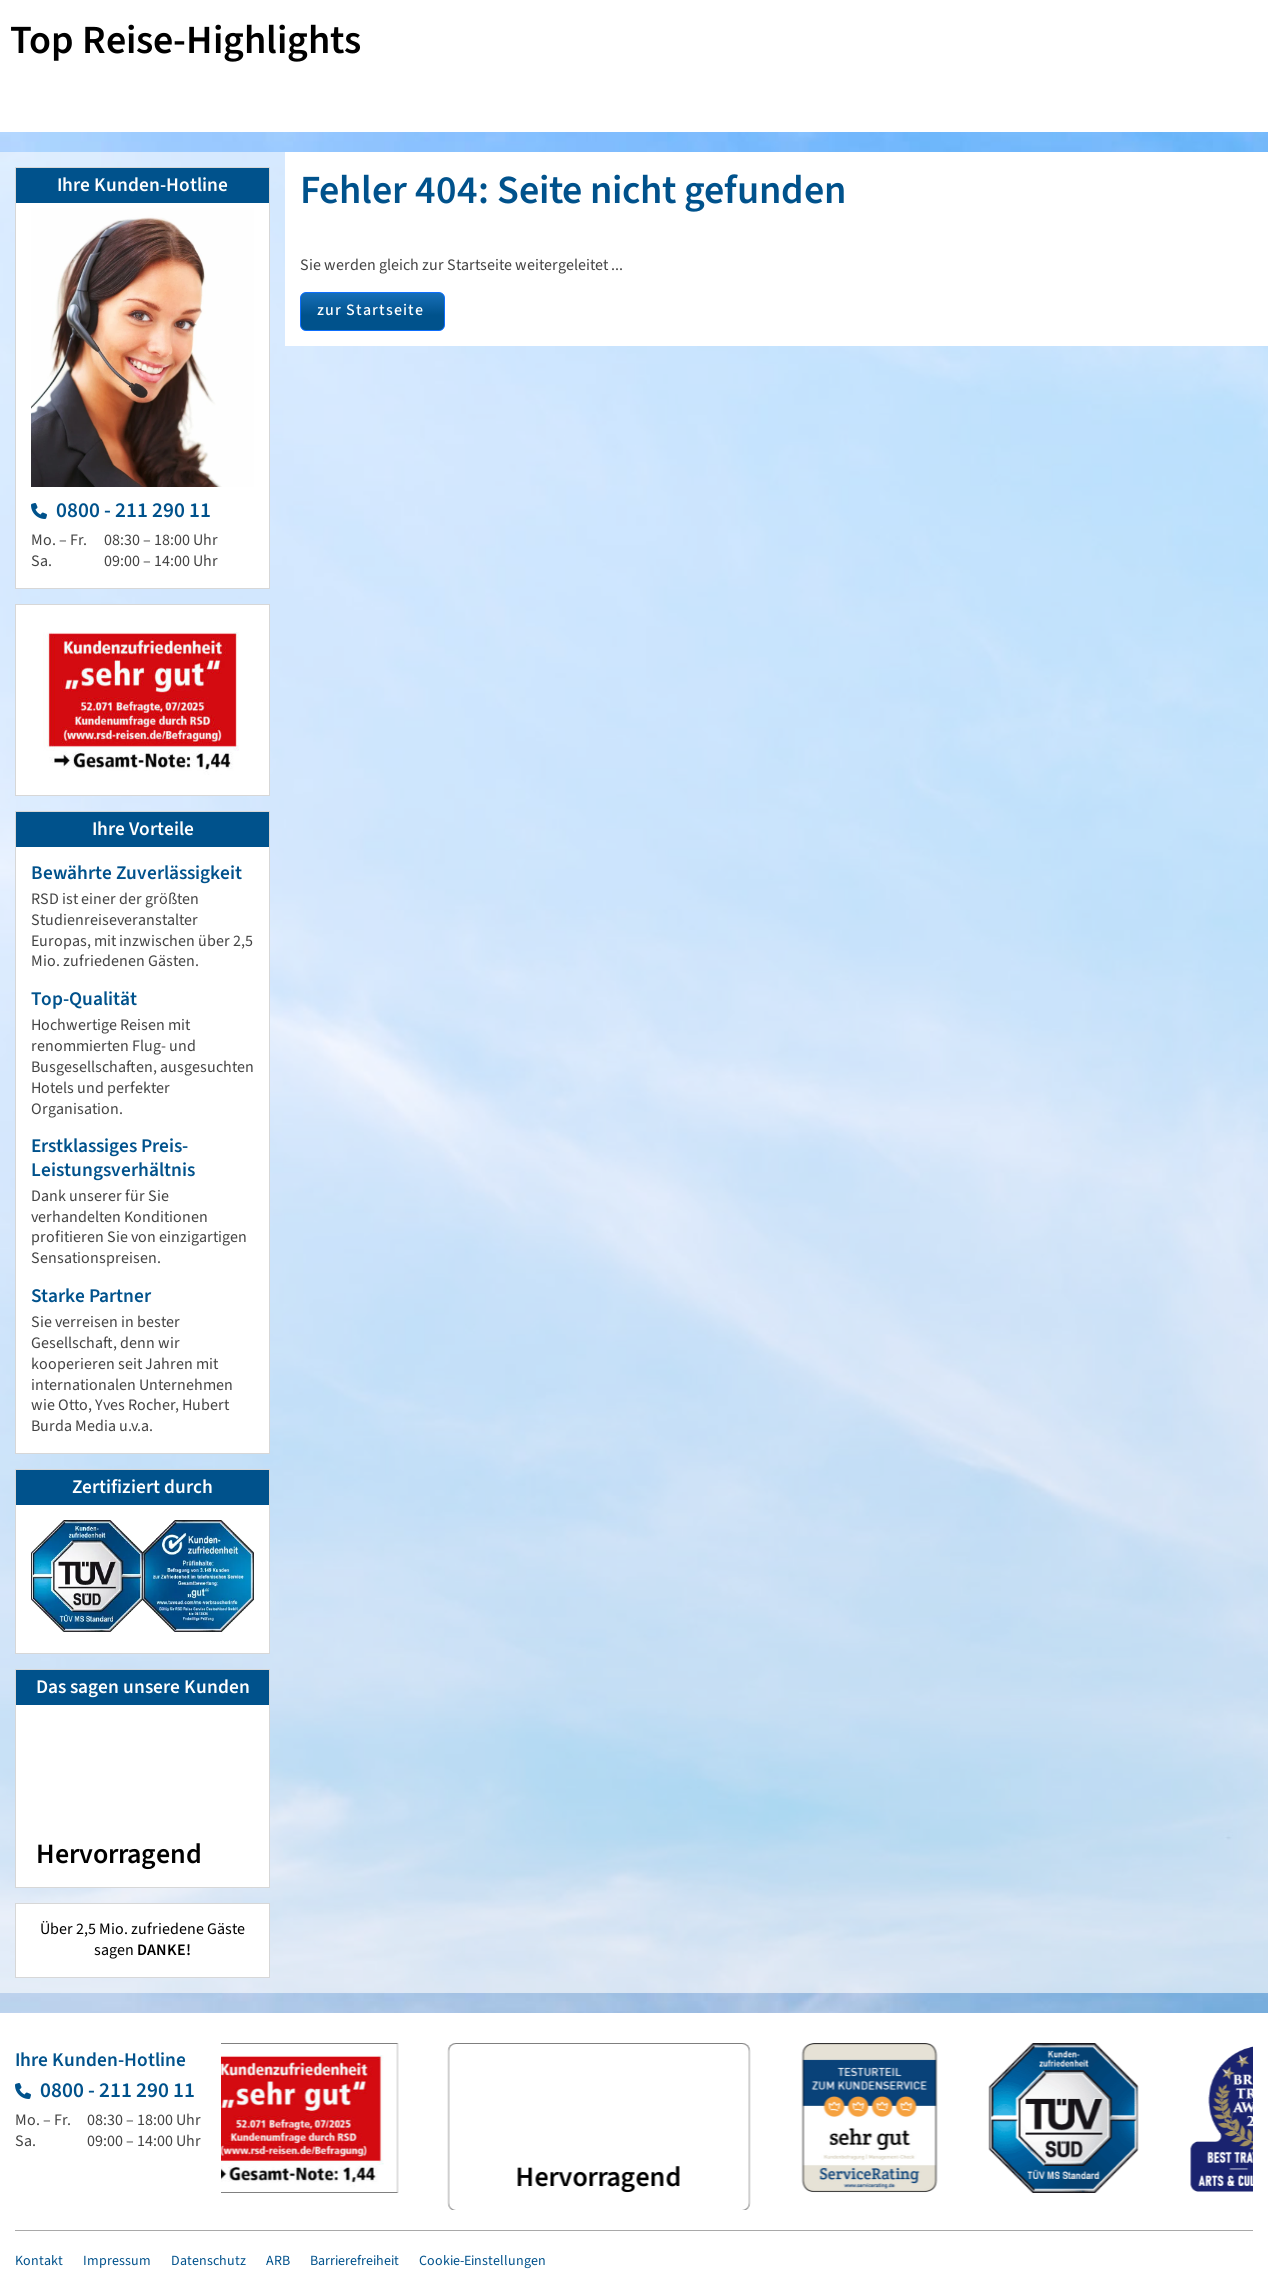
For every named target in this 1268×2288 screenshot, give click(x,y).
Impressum (117, 2261)
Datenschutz (208, 2261)
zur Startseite (370, 310)
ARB (278, 2261)
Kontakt (39, 2261)
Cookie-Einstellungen (482, 2261)
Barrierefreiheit (354, 2261)
